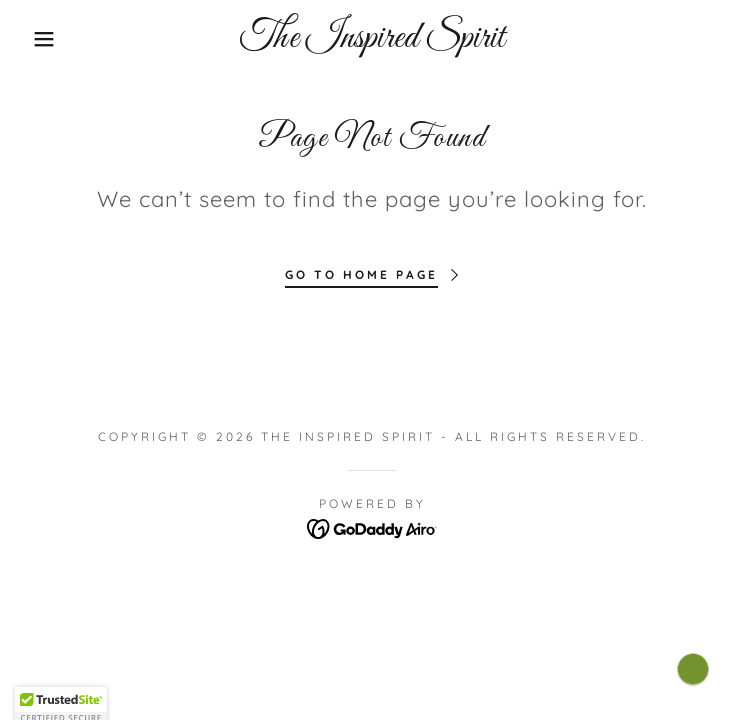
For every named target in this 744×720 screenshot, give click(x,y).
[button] (48, 39)
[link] (372, 39)
